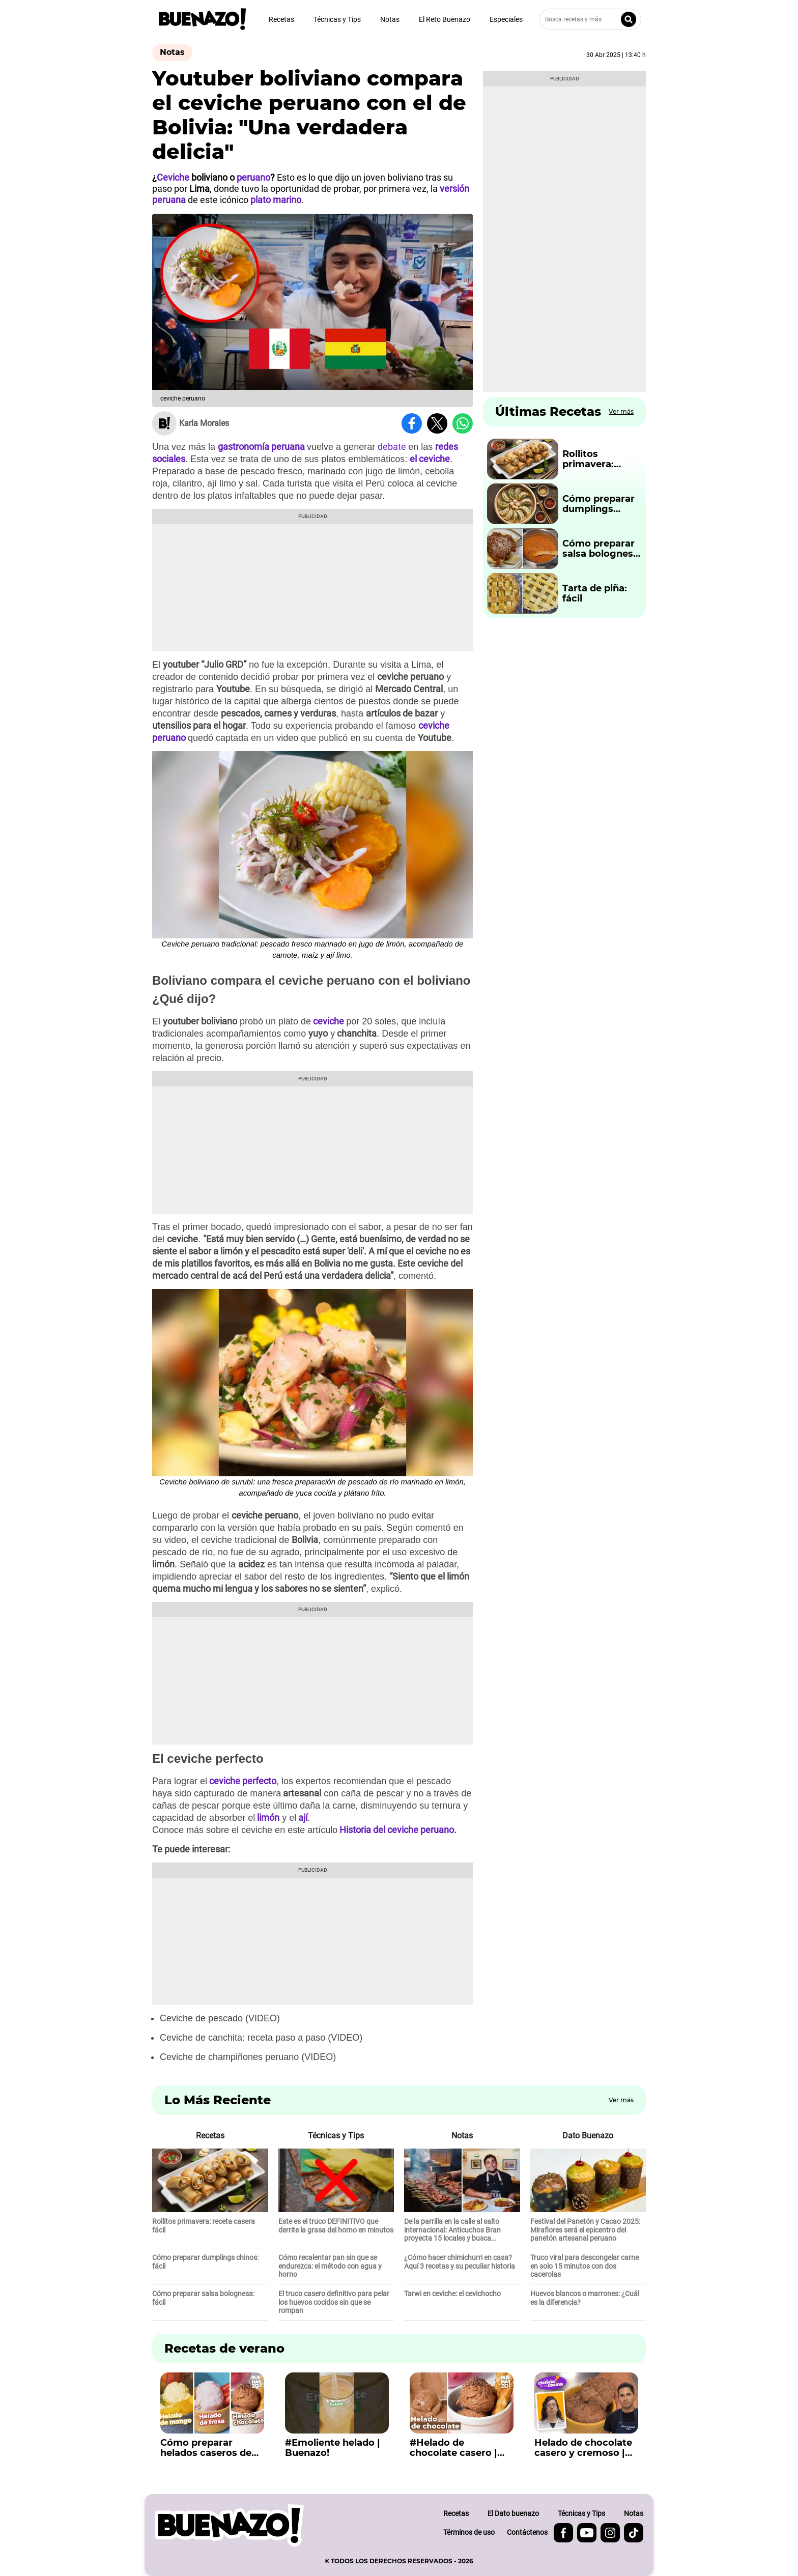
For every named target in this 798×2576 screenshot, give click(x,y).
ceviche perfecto (242, 1781)
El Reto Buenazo (444, 19)
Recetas (281, 19)
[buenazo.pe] (229, 2525)
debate (393, 446)
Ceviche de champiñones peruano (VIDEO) (248, 2057)
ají (302, 1817)
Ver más (621, 411)
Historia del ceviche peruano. (397, 1829)
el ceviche (430, 458)
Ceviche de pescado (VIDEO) (220, 2018)
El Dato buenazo (513, 2513)
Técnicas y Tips (337, 19)
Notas (390, 19)
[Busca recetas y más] (590, 19)
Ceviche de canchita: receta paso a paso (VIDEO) (261, 2038)
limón (268, 1817)
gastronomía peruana (261, 446)
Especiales (506, 19)
